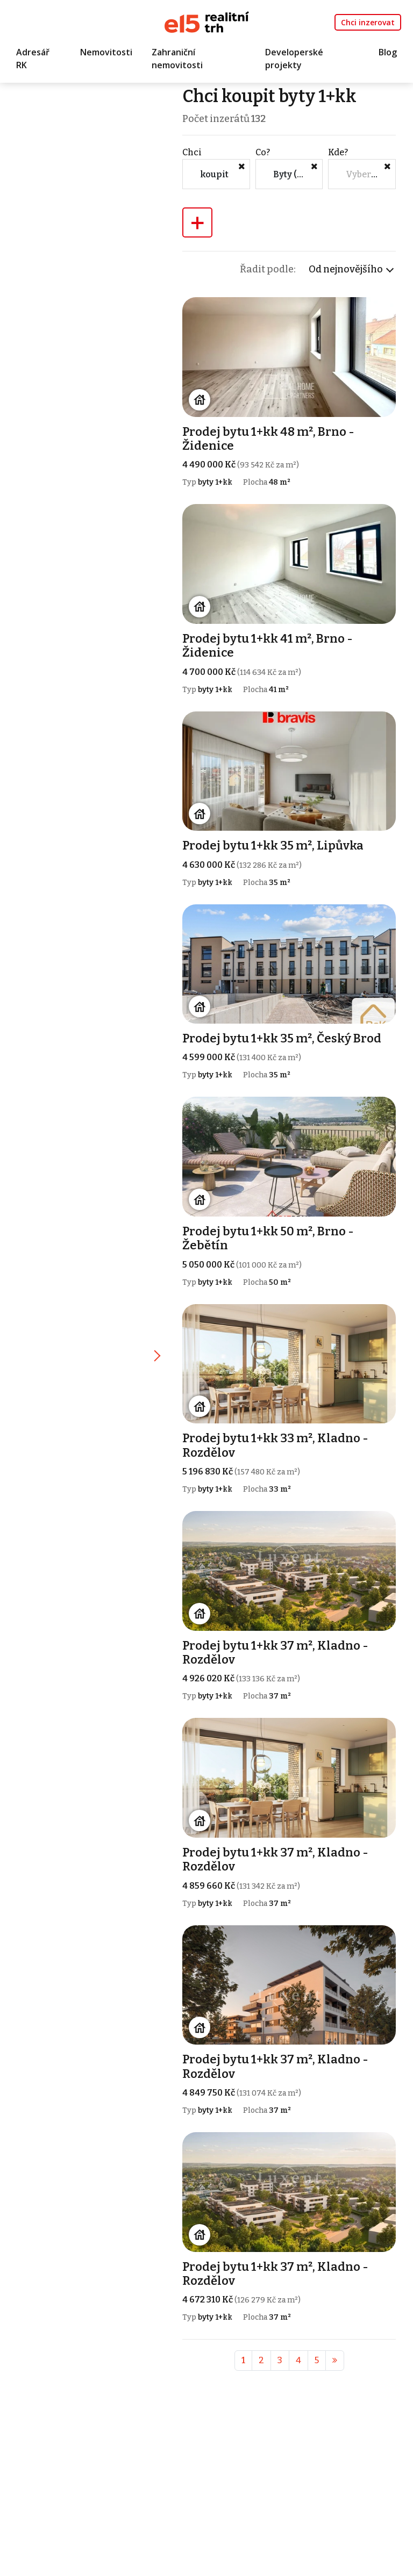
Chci (192, 152)
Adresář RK (32, 58)
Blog (388, 52)
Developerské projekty (294, 58)
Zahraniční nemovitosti (177, 58)
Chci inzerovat (368, 22)
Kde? (338, 152)
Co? (262, 152)
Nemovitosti (106, 52)
